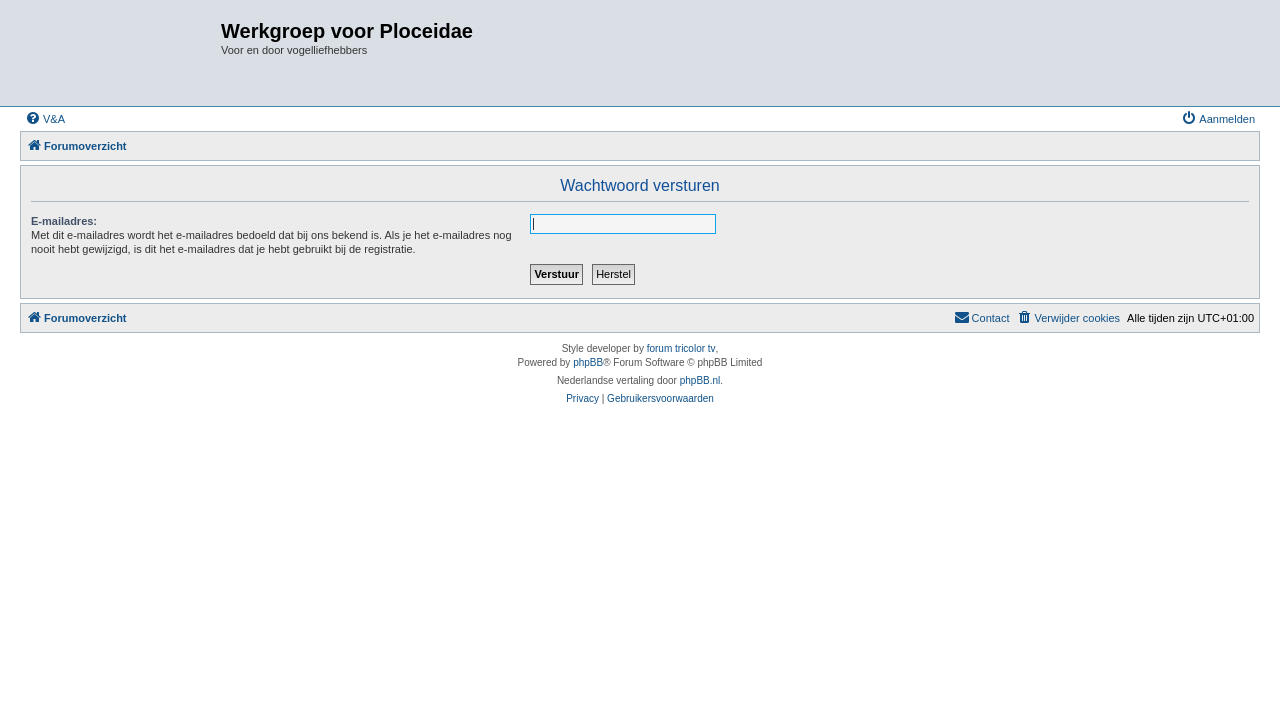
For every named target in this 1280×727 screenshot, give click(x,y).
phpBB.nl (700, 380)
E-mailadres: (64, 221)
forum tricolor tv (681, 348)
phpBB (588, 362)
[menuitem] (45, 119)
